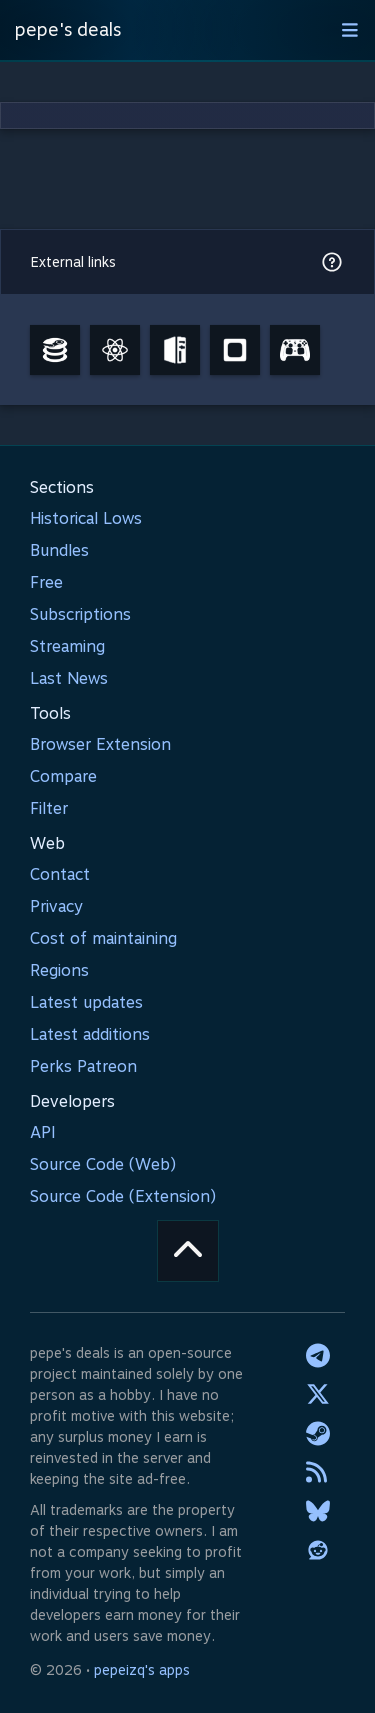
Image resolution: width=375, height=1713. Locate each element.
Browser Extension (100, 744)
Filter (49, 808)
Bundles (59, 550)
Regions (59, 970)
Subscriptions (80, 614)
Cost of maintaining (103, 938)
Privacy (56, 906)
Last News (69, 678)
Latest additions (90, 1034)
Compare (63, 776)
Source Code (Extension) (123, 1196)
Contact (60, 874)
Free (46, 582)
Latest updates (86, 1002)
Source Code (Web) (103, 1164)
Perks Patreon (83, 1066)
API (43, 1132)
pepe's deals (68, 29)
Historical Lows (86, 518)
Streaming (67, 646)
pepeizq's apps (142, 1670)
